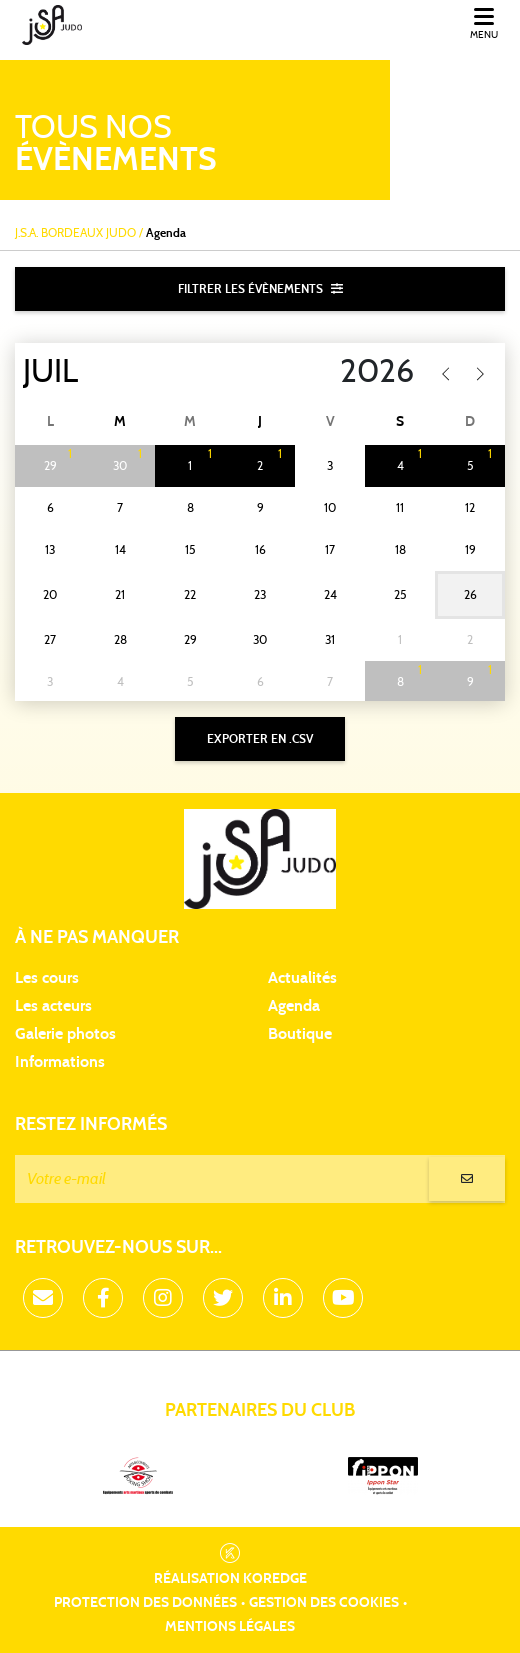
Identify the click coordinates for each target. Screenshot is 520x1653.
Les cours (47, 978)
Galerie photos (65, 1034)
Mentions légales (230, 1627)
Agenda (294, 1006)
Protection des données (145, 1603)
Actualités (302, 978)
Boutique (300, 1034)
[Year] (327, 372)
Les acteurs (53, 1006)
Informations (60, 1062)
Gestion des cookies (324, 1603)
